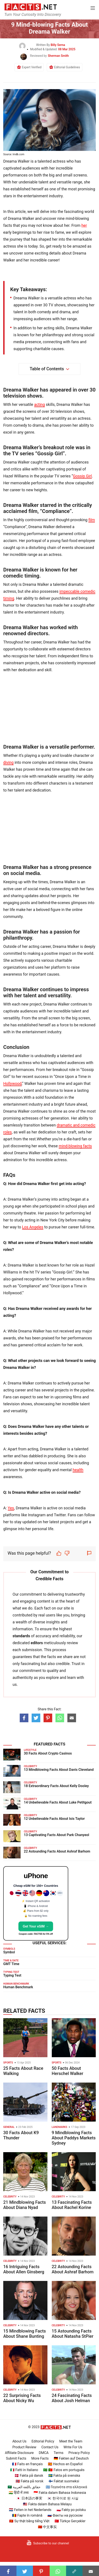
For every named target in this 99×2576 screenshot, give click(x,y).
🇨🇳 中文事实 (47, 2527)
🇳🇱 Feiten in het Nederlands (30, 2510)
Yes (11, 1508)
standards (21, 1636)
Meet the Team (70, 2441)
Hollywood (12, 1083)
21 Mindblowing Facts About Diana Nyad (24, 2205)
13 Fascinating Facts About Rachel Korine (72, 2205)
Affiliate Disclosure (19, 2453)
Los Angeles (32, 1227)
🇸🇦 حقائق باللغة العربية (24, 2487)
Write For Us (72, 2447)
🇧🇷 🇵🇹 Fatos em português (63, 2470)
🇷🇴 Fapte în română (27, 2515)
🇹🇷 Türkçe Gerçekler (70, 2521)
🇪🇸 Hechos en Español (65, 2464)
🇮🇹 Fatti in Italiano (24, 2470)
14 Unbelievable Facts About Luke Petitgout (58, 1802)
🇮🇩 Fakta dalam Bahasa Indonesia (60, 2493)
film (91, 519)
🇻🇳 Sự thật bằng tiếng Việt (29, 2521)
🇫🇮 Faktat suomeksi (64, 2481)
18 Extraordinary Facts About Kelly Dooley (56, 1786)
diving (8, 762)
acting (39, 404)
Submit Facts (16, 2458)
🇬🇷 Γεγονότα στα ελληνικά (66, 2487)
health (78, 1470)
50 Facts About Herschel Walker (67, 2071)
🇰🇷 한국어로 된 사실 (62, 2498)
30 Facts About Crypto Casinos (48, 1753)
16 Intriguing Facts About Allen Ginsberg (23, 2269)
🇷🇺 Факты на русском (65, 2515)
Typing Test (12, 1975)
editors (37, 1643)
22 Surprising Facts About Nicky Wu (22, 2398)
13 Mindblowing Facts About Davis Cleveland (59, 1770)
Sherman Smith (58, 55)
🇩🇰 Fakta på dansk (29, 2475)
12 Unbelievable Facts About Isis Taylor (54, 1819)
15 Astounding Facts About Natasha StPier (73, 2333)
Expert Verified (32, 67)
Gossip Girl (82, 476)
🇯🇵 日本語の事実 (29, 2498)
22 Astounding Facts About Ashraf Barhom (57, 1851)
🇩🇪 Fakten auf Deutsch (71, 2458)
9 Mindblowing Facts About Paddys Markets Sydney (74, 2138)
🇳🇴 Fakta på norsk (30, 2481)
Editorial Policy (43, 2441)
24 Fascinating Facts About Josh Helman (72, 2398)
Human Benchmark (18, 1987)
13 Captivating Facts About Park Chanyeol (56, 1835)
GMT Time (11, 1964)
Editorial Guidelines (67, 67)
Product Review (24, 2447)
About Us (19, 2441)
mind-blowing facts (75, 1146)
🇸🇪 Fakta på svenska (64, 2475)
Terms (58, 2453)
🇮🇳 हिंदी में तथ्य (19, 2493)
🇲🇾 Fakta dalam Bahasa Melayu (47, 2504)
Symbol (9, 1952)
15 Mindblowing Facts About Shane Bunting (24, 2333)
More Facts (40, 2458)
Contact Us (49, 2447)
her (84, 225)
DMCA (44, 2453)
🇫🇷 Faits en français (27, 2464)
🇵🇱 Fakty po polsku (71, 2510)
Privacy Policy (79, 2453)
